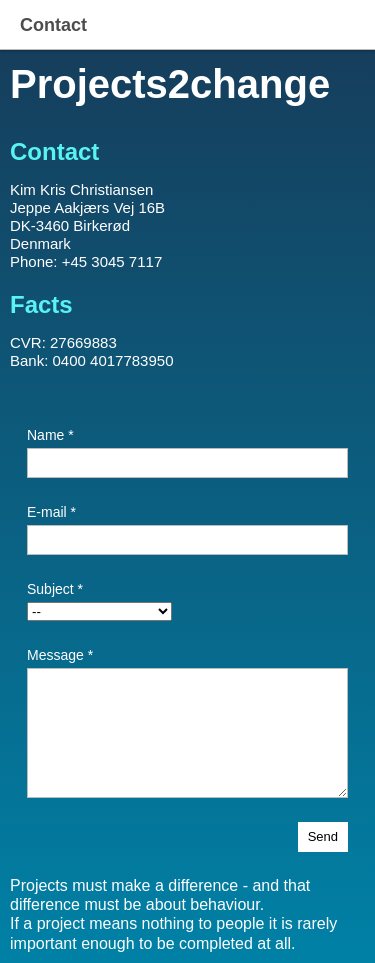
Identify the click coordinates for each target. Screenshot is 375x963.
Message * (60, 655)
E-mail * (51, 512)
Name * (50, 435)
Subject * (55, 589)
